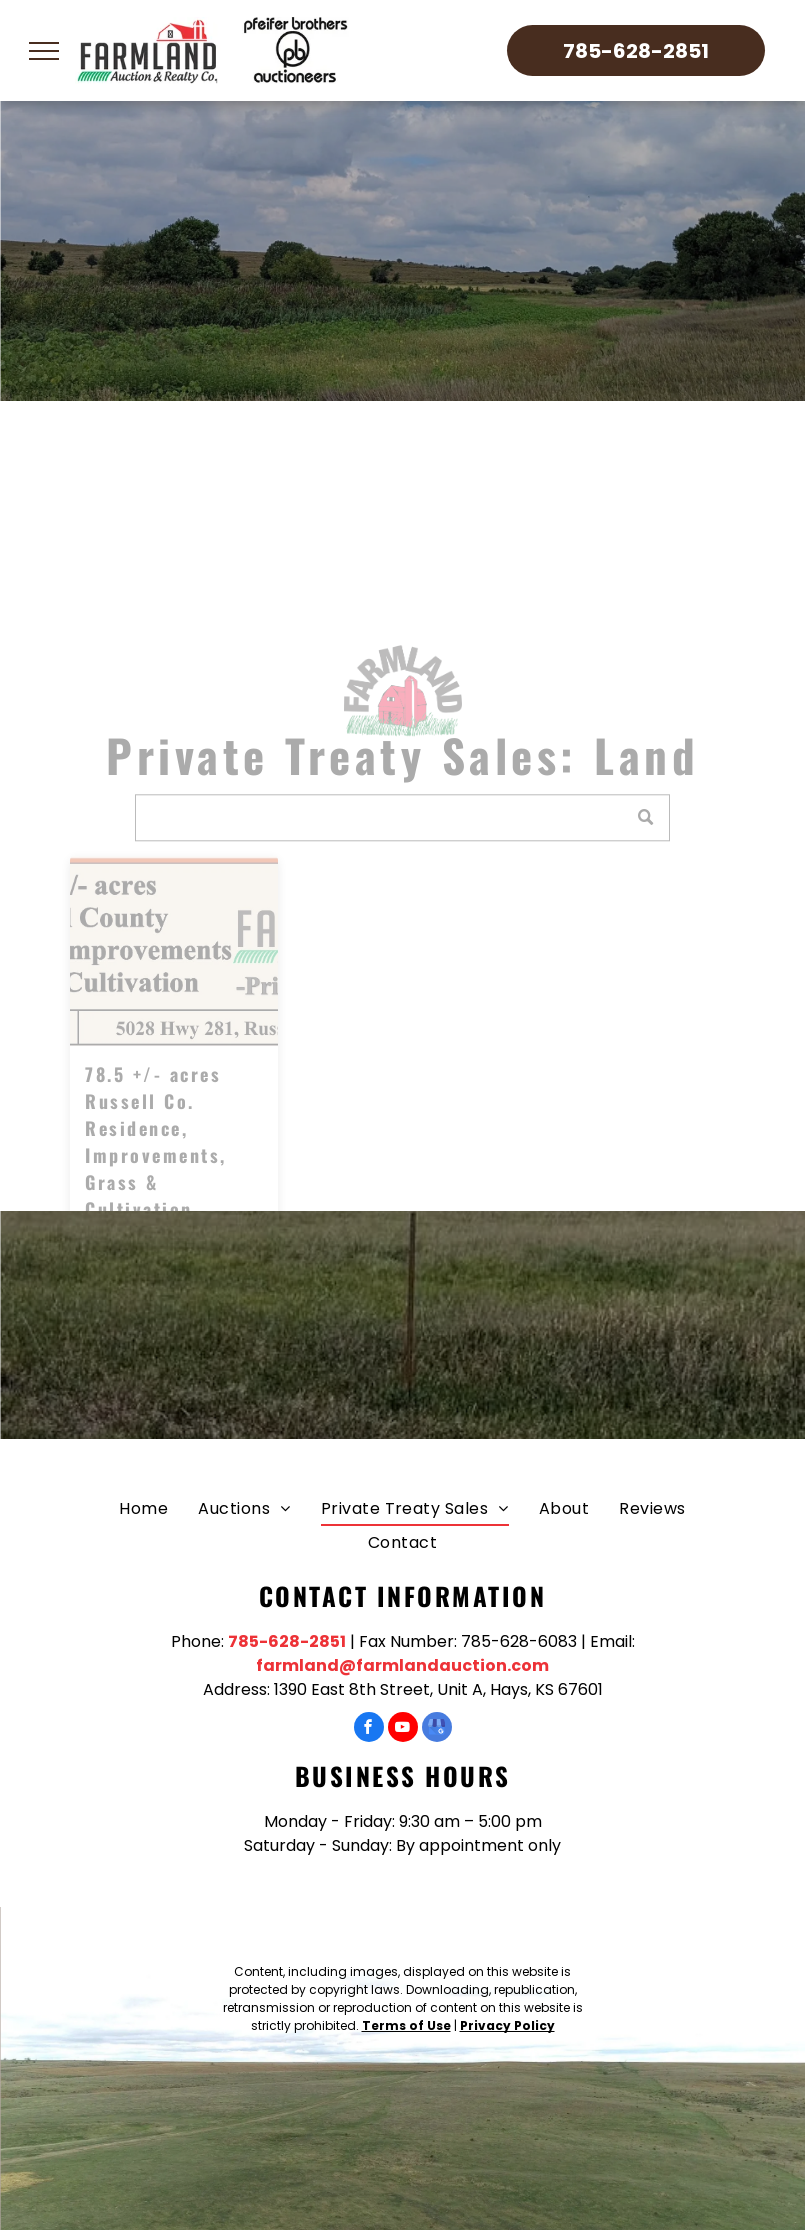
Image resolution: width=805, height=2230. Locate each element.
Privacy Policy (507, 2025)
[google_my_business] (437, 1729)
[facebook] (369, 1729)
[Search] (403, 850)
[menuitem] (143, 1508)
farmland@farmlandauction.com (402, 1665)
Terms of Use (406, 2025)
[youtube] (403, 1729)
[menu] (44, 51)
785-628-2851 (287, 1641)
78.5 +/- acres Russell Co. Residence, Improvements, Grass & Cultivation (156, 1174)
